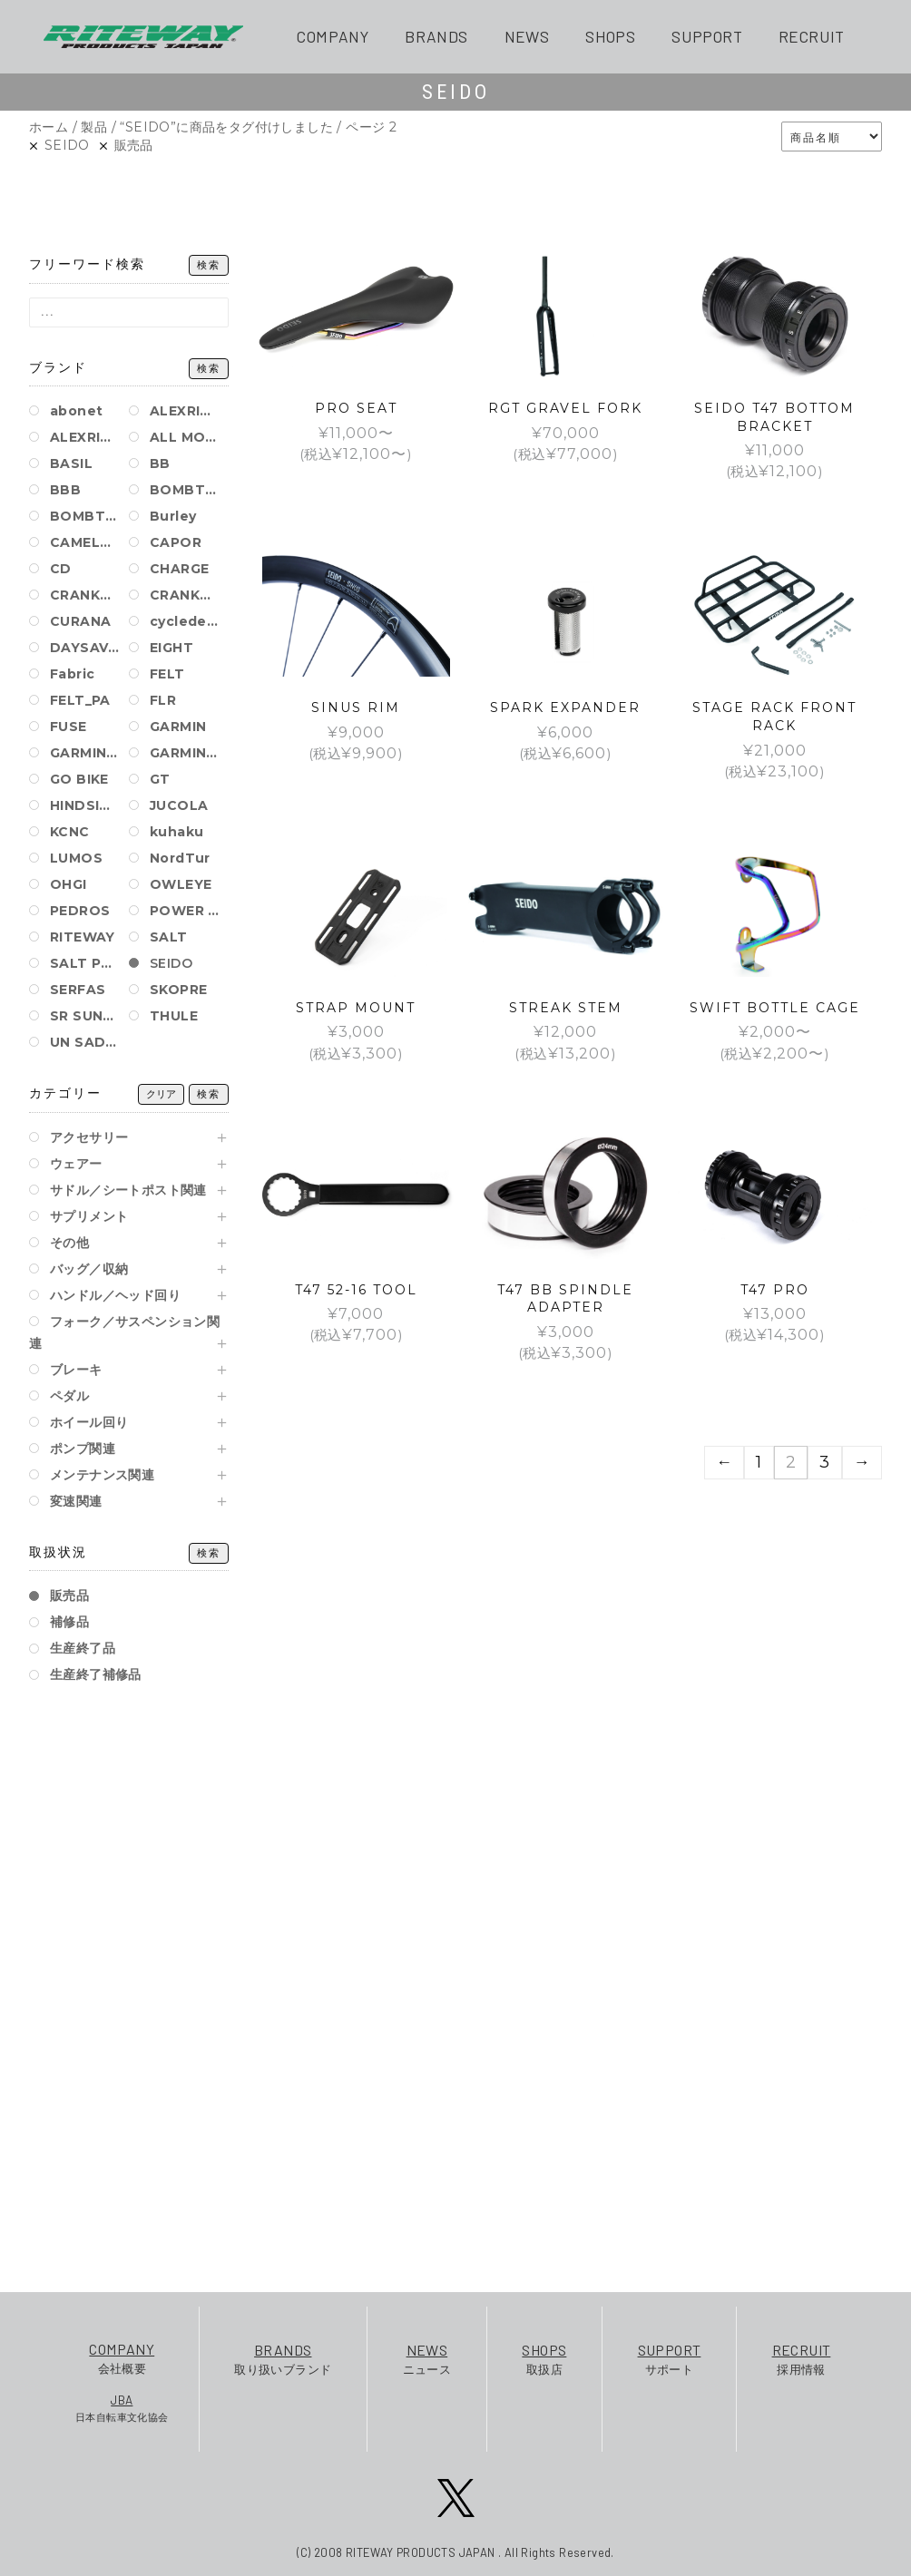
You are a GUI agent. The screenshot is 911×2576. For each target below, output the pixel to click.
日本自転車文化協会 (122, 2407)
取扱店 (544, 2357)
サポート (669, 2357)
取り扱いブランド (282, 2357)
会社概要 (122, 2357)
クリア (161, 1094)
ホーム (48, 127)
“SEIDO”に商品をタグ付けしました (226, 127)
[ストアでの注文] (831, 136)
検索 (208, 265)
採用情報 (801, 2357)
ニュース (427, 2357)
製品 (94, 127)
